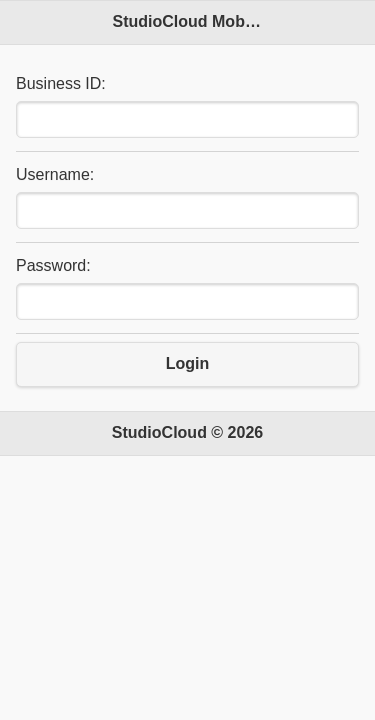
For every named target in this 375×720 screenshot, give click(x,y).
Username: (55, 174)
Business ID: (61, 83)
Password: (53, 265)
